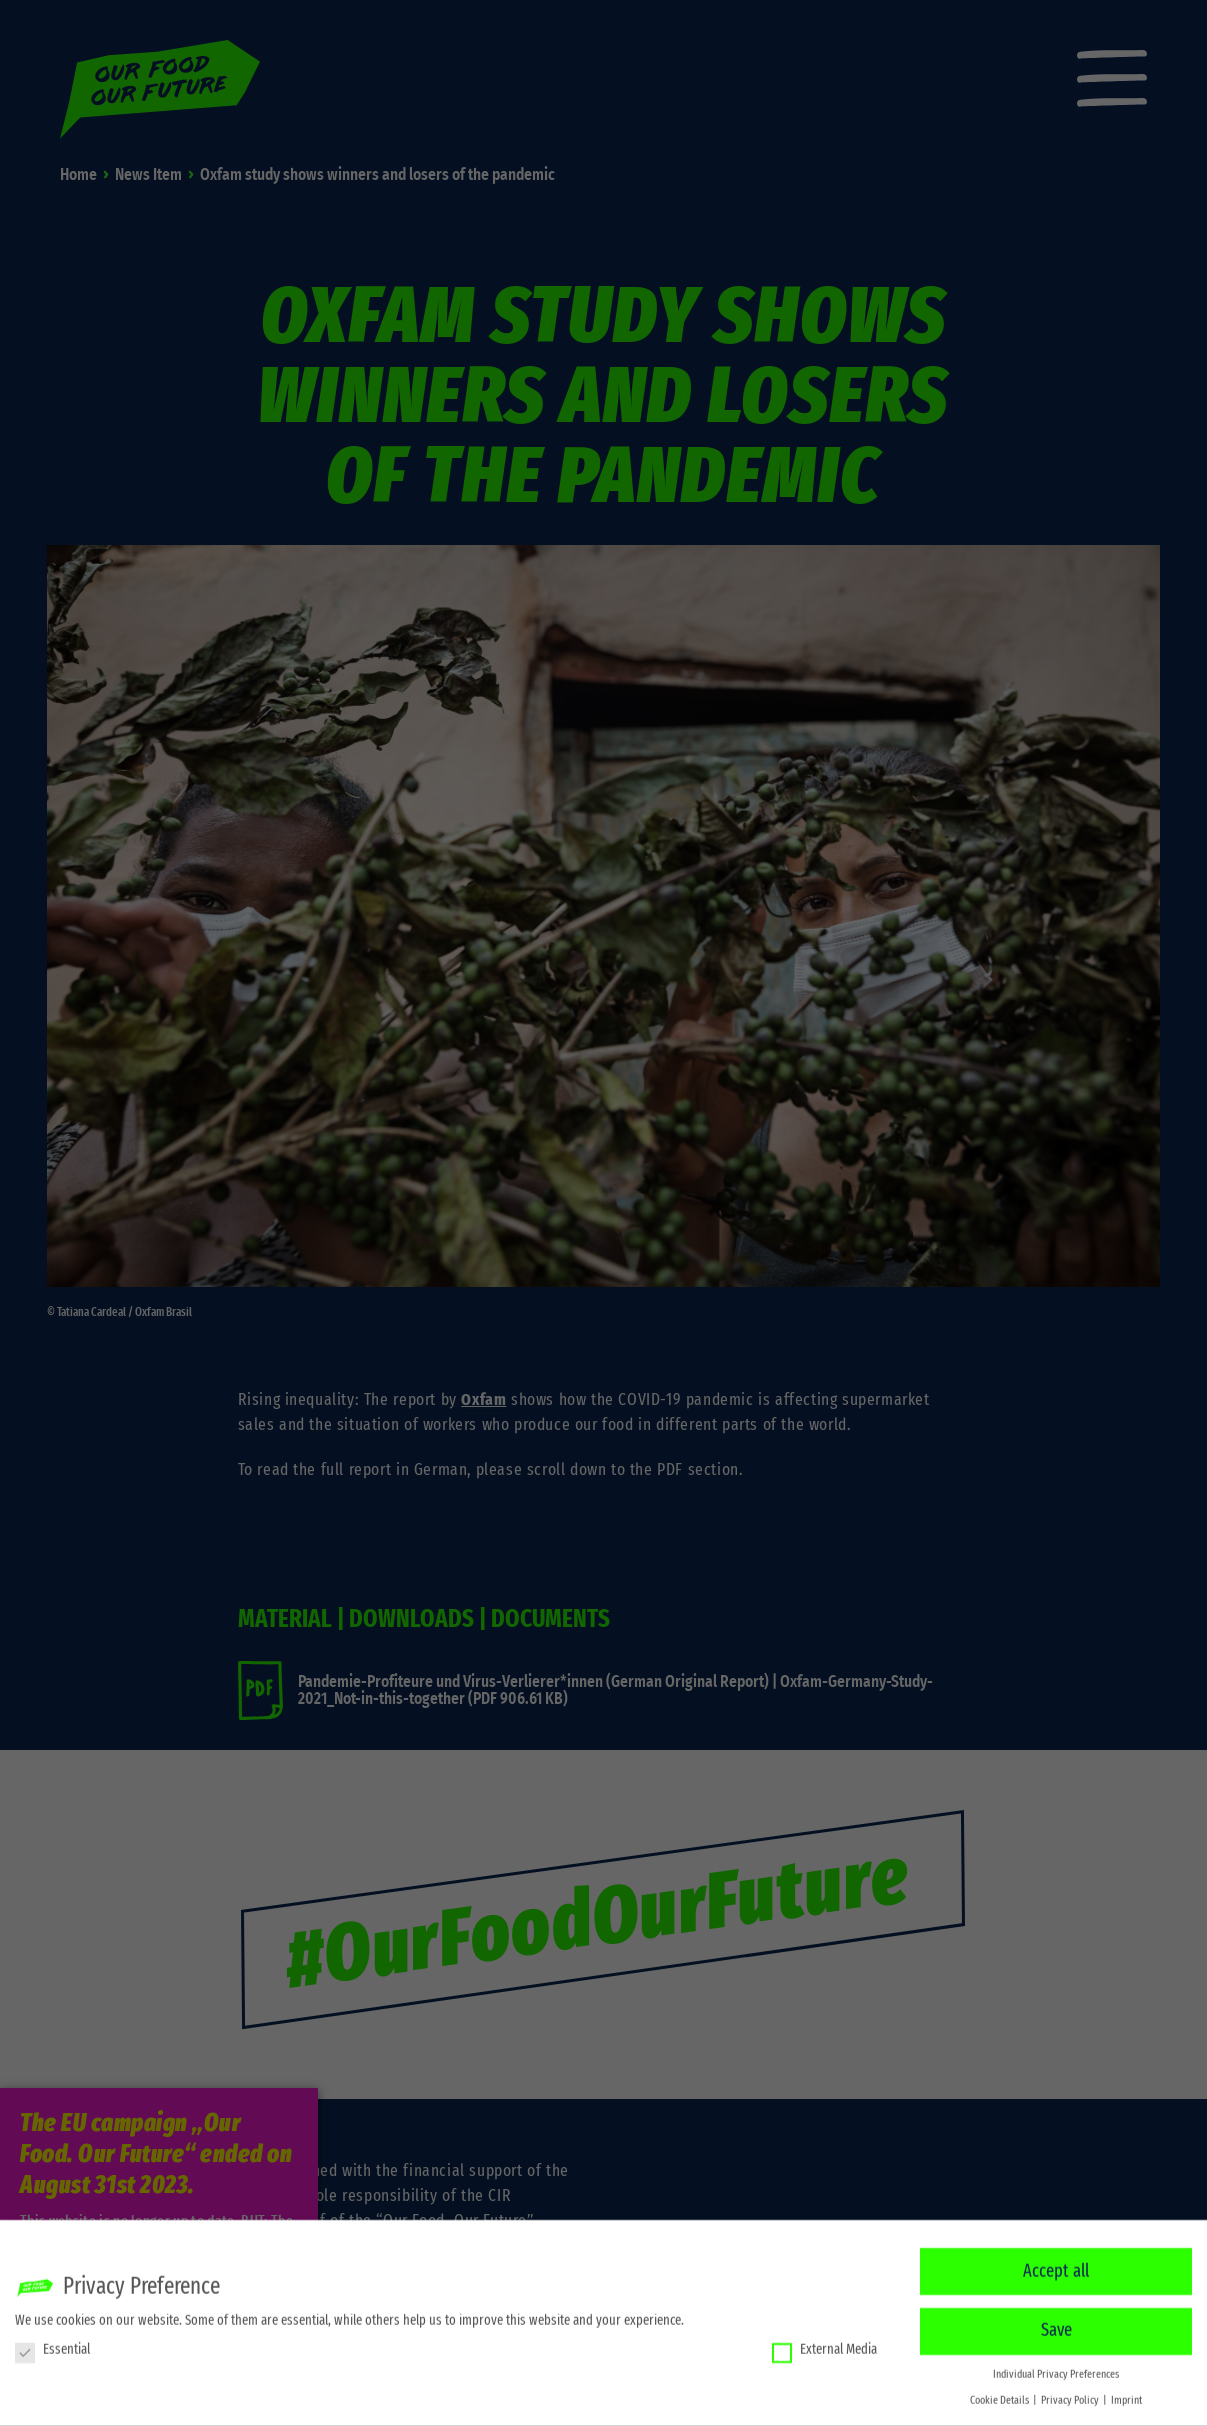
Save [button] (1056, 2324)
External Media (824, 2343)
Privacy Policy (1071, 2394)
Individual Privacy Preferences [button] (1056, 2368)
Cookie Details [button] (1000, 2394)
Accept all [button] (1056, 2265)
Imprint (1126, 2394)
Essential (52, 2343)
